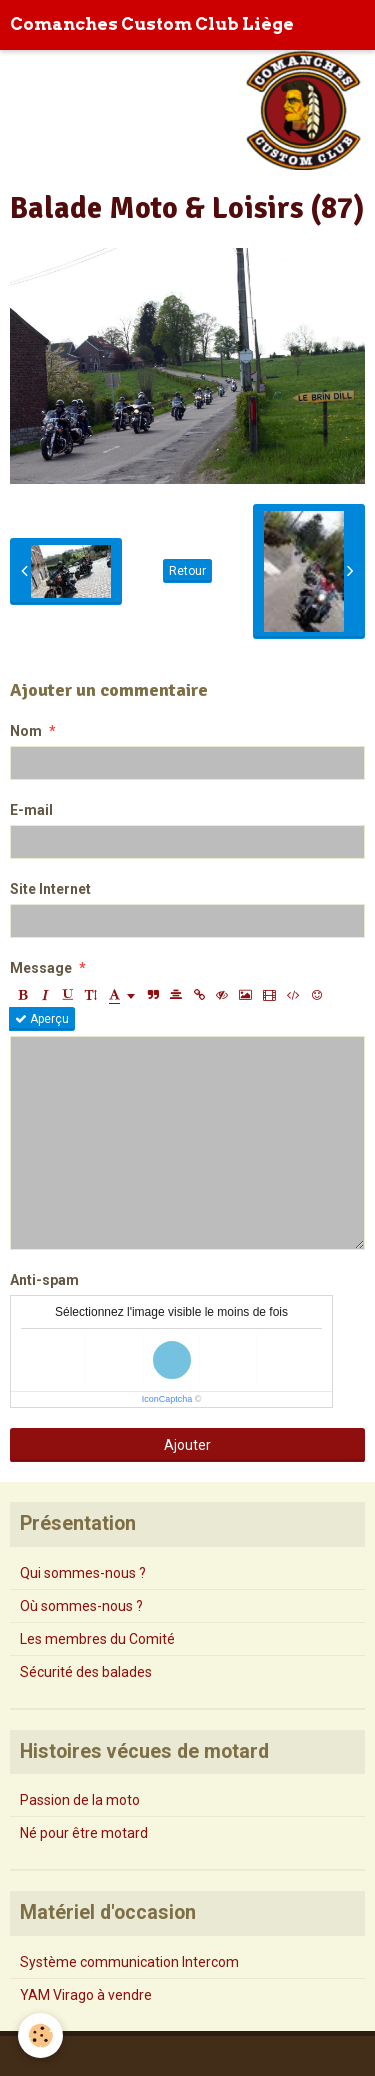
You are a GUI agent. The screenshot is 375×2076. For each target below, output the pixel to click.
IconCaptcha (167, 1399)
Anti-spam (44, 1280)
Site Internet (50, 889)
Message (41, 968)
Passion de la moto (80, 1800)
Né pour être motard (84, 1833)
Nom (26, 731)
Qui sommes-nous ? (83, 1573)
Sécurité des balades (86, 1672)
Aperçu (42, 1019)
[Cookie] (40, 2035)
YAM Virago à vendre (86, 1995)
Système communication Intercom (129, 1962)
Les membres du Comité (97, 1639)
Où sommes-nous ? (81, 1606)
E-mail (31, 810)
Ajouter (187, 1445)
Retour (187, 571)
